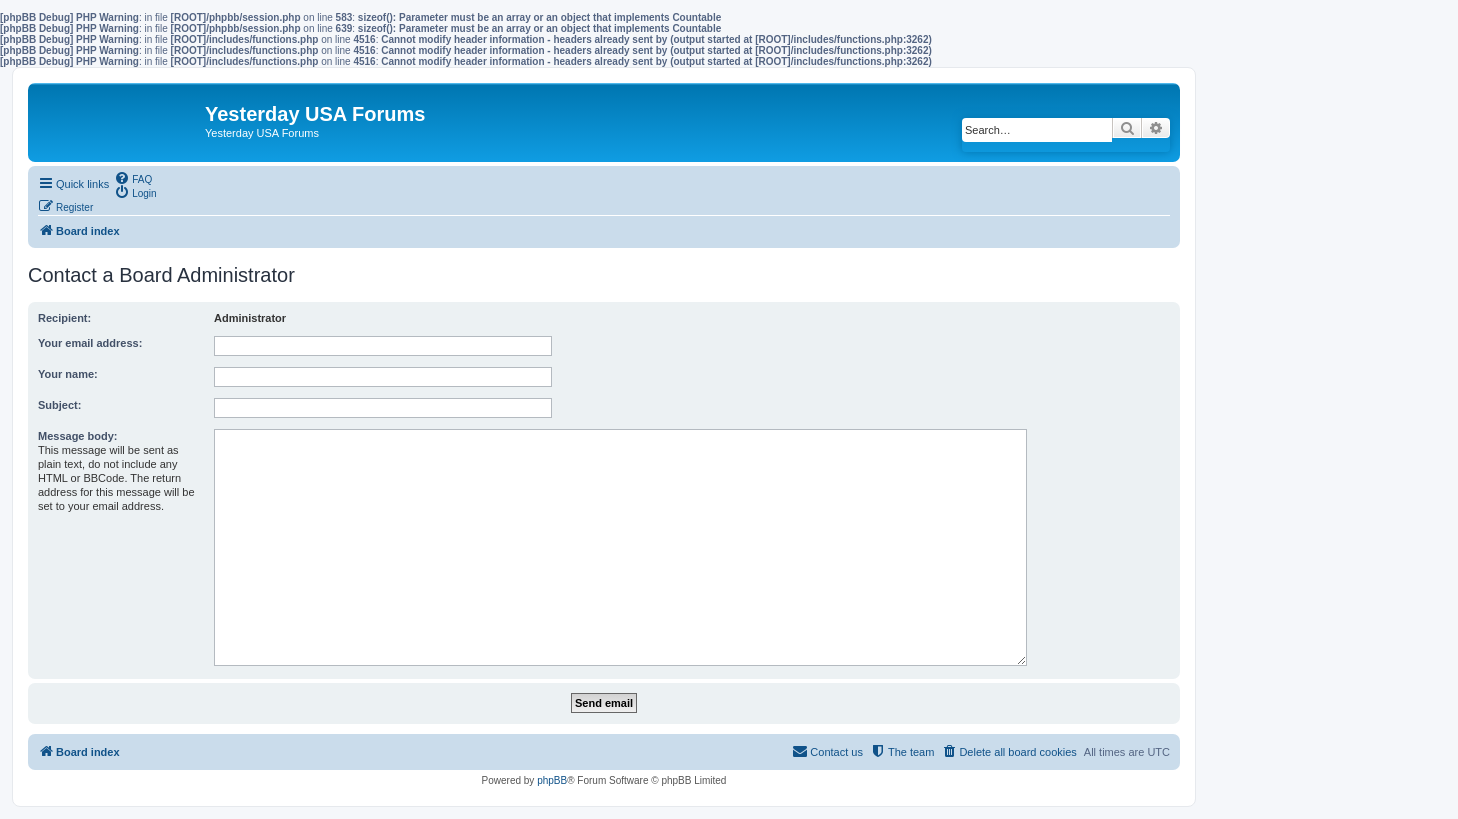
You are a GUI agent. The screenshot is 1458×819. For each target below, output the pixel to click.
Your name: (68, 374)
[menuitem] (133, 178)
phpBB (552, 780)
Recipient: (64, 318)
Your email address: (90, 343)
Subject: (59, 405)
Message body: (77, 436)
